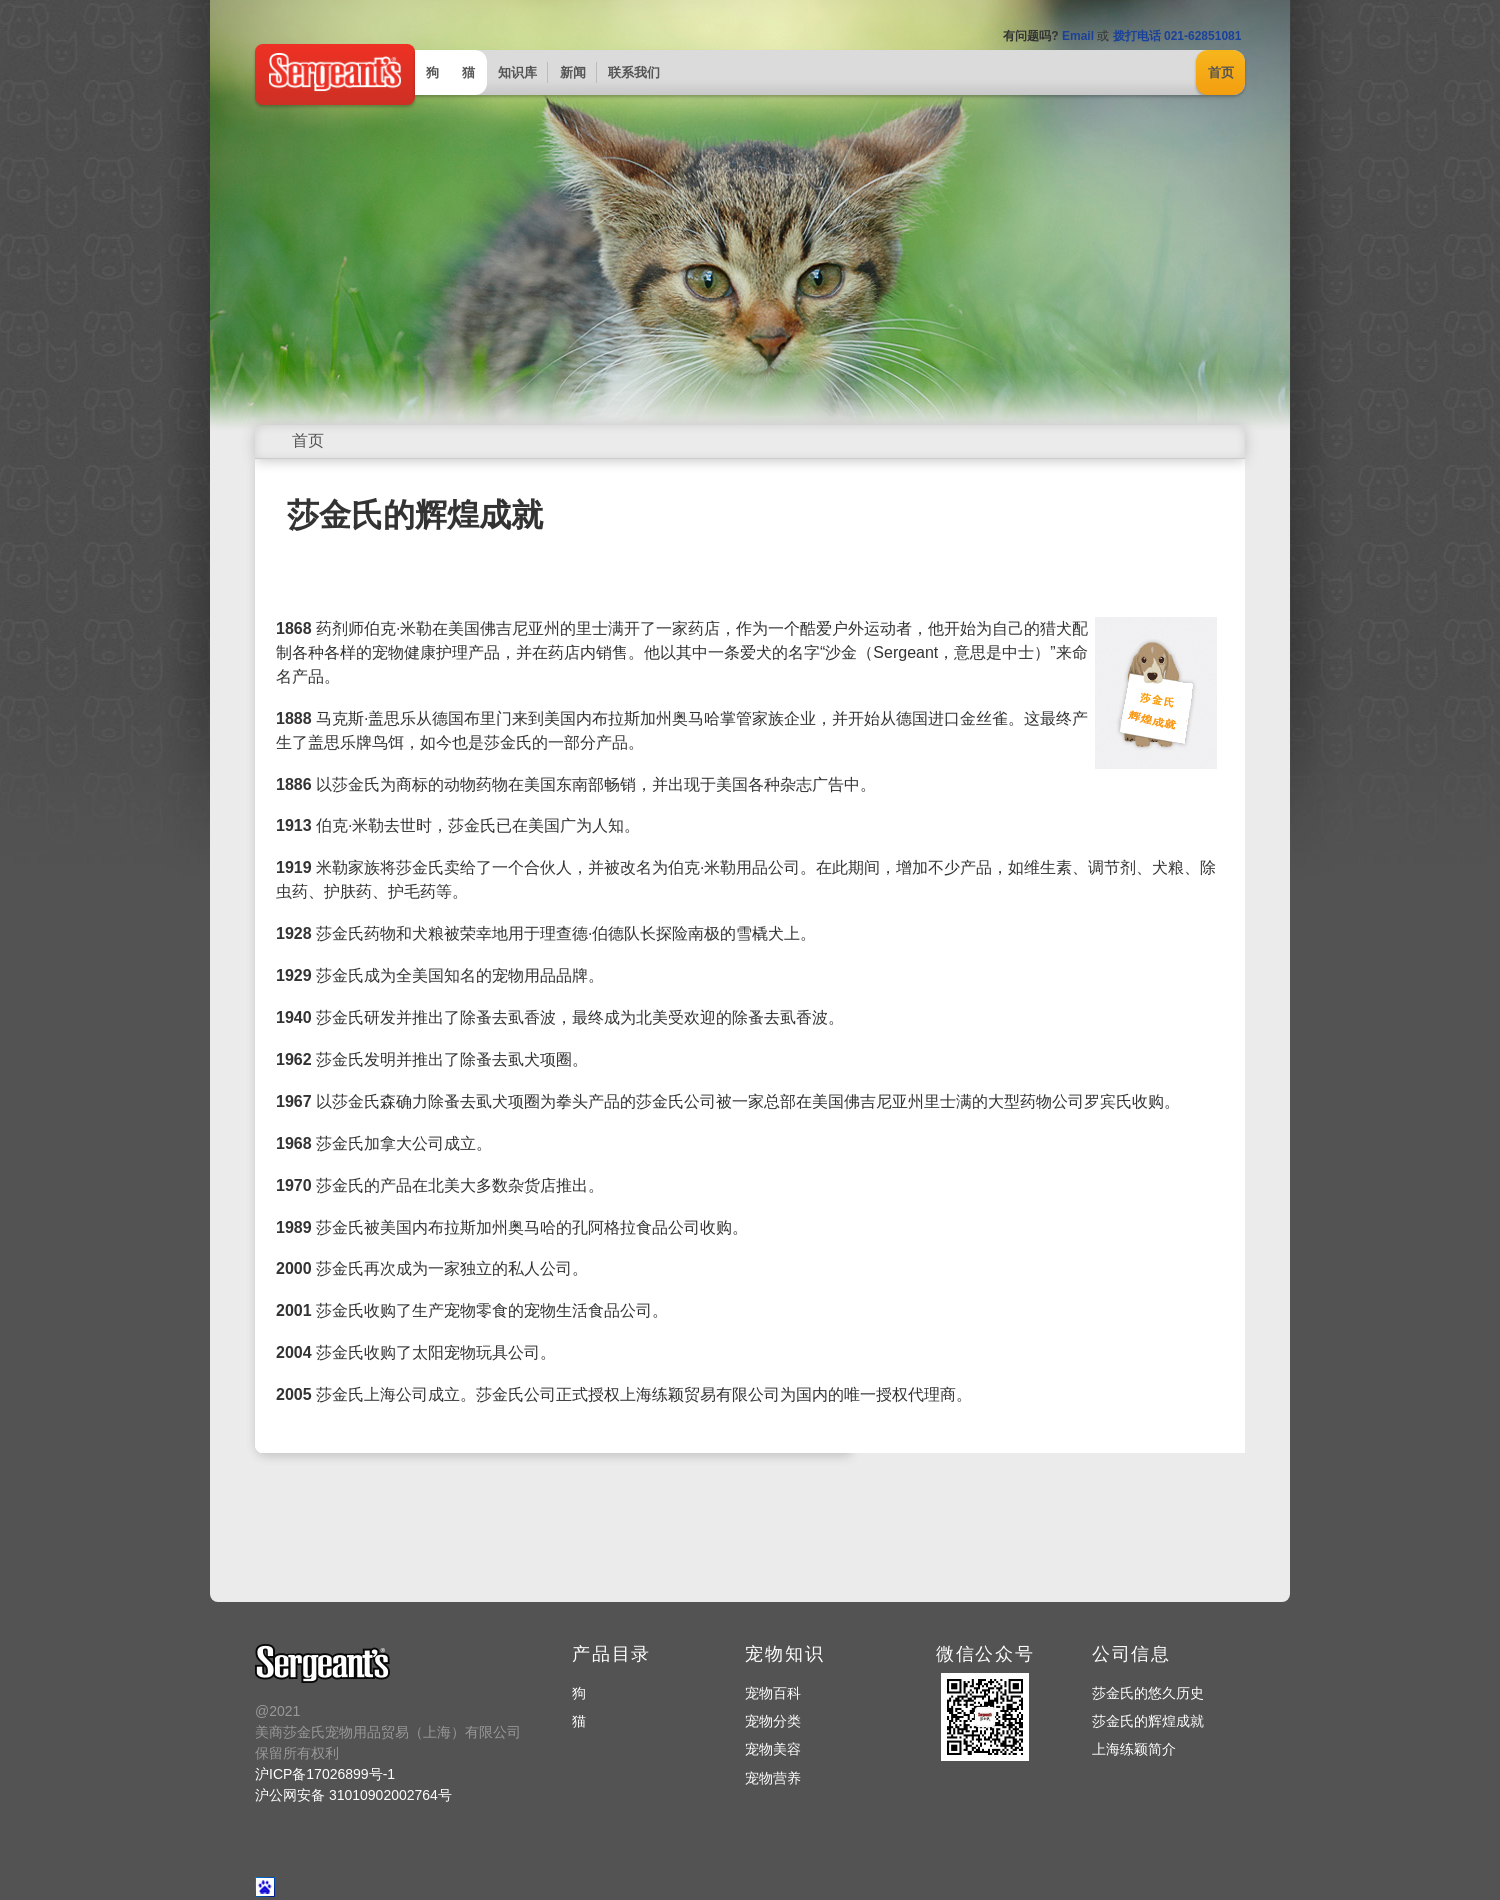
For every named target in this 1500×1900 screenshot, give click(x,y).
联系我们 (634, 72)
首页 (1221, 72)
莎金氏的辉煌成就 (1148, 1721)
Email (1078, 36)
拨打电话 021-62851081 (1177, 36)
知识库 (517, 72)
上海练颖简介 (1134, 1749)
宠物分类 (773, 1721)
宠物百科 (773, 1693)
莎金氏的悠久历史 (1148, 1693)
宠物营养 (773, 1778)
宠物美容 (773, 1749)
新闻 (573, 72)
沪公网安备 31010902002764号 (353, 1795)
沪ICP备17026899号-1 (325, 1774)
